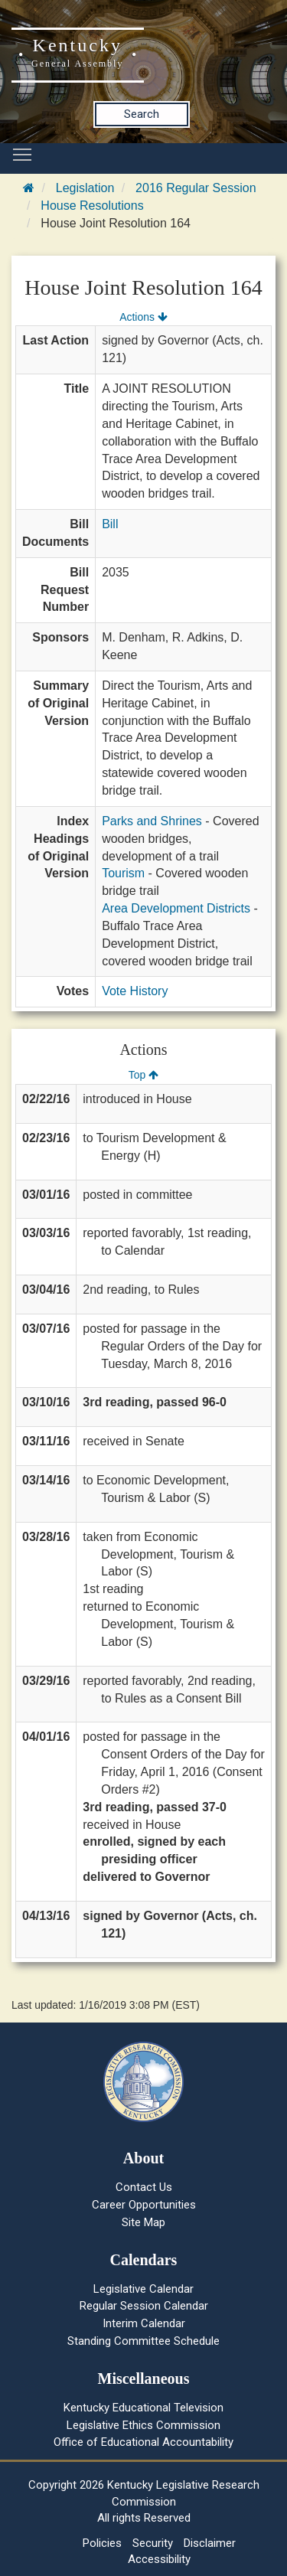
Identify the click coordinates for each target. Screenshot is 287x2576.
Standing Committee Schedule (143, 2341)
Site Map (143, 2222)
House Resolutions (92, 205)
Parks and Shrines (152, 821)
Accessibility (159, 2559)
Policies (102, 2543)
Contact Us (144, 2187)
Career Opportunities (144, 2205)
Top (143, 1075)
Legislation (85, 187)
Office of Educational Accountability (143, 2442)
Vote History (135, 990)
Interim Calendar (144, 2323)
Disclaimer (210, 2543)
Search (141, 114)
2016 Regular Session (195, 187)
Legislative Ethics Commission (143, 2425)
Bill (110, 524)
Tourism (123, 873)
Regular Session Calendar (144, 2306)
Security (152, 2543)
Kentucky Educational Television (143, 2407)
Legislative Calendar (143, 2289)
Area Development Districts (176, 908)
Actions (143, 317)
